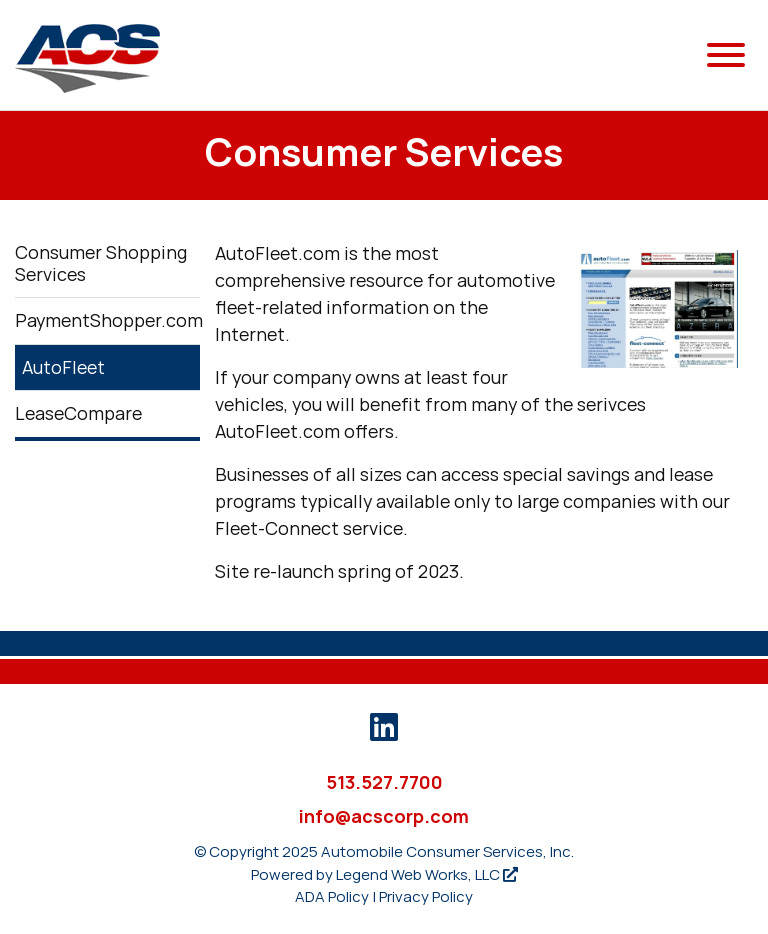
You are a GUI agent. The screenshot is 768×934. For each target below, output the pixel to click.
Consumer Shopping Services (101, 263)
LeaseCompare (78, 413)
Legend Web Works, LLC (427, 874)
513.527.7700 (384, 782)
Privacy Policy (426, 896)
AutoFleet (63, 367)
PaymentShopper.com (107, 320)
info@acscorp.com (384, 816)
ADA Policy (332, 896)
